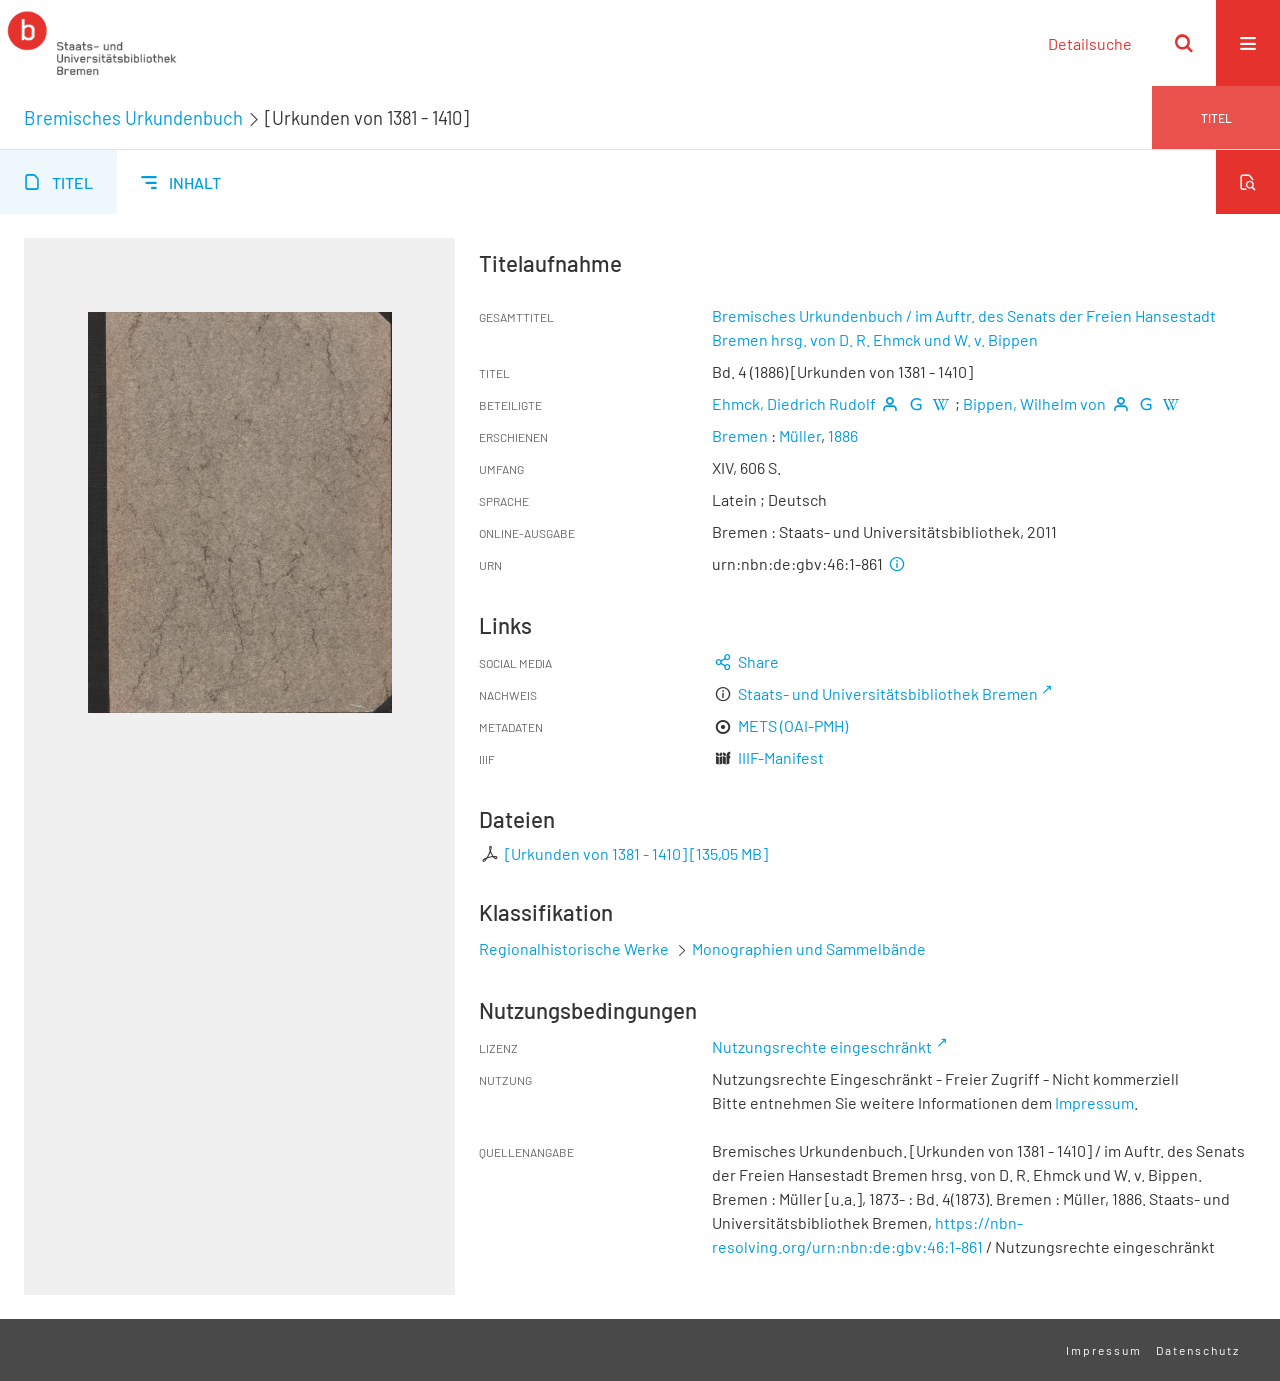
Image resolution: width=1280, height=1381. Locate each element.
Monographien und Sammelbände (809, 948)
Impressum (1094, 1102)
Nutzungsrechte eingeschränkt (822, 1046)
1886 (843, 435)
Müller (800, 435)
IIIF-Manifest (781, 757)
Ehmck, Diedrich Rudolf (794, 403)
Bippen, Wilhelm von (1034, 403)
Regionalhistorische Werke (575, 948)
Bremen (740, 435)
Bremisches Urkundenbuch (133, 118)
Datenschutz (1198, 1350)
